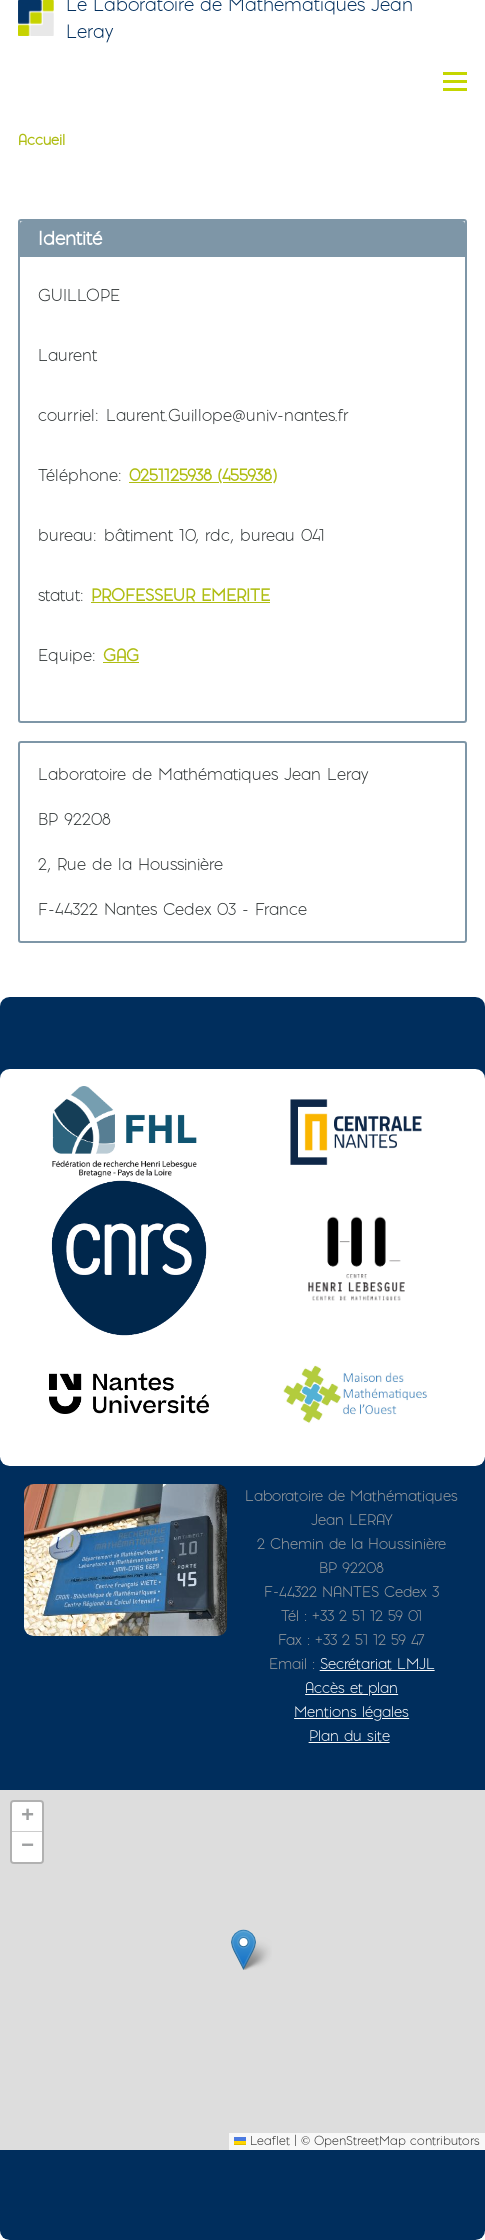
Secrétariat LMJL (377, 1663)
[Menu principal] (455, 81)
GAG (121, 655)
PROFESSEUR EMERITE (180, 595)
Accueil (41, 140)
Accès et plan (351, 1687)
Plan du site (349, 1735)
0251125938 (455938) (202, 475)
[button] (243, 1949)
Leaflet (262, 2140)
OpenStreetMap (360, 2140)
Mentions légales (351, 1711)
